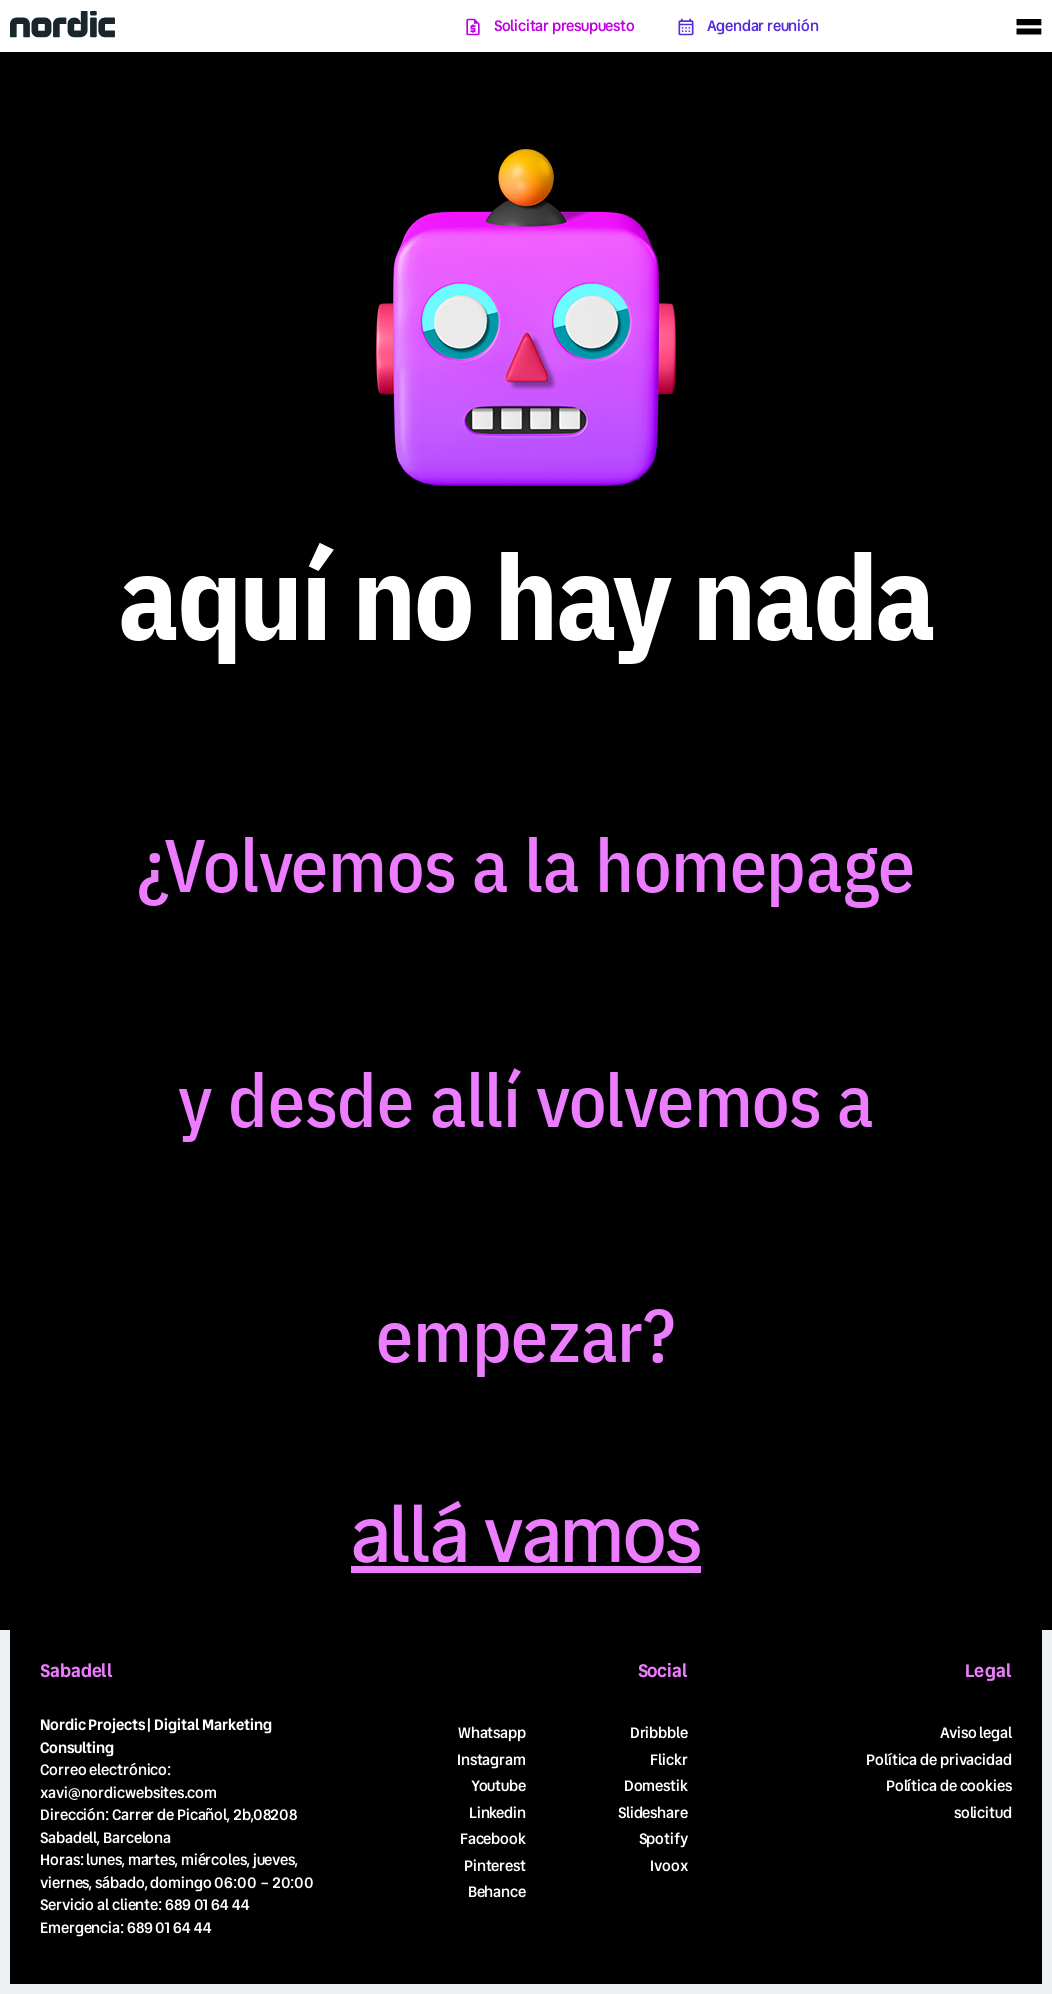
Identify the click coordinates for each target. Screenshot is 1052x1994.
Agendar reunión (763, 26)
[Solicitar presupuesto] (473, 27)
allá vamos (526, 1535)
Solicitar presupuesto (564, 26)
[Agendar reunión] (686, 27)
